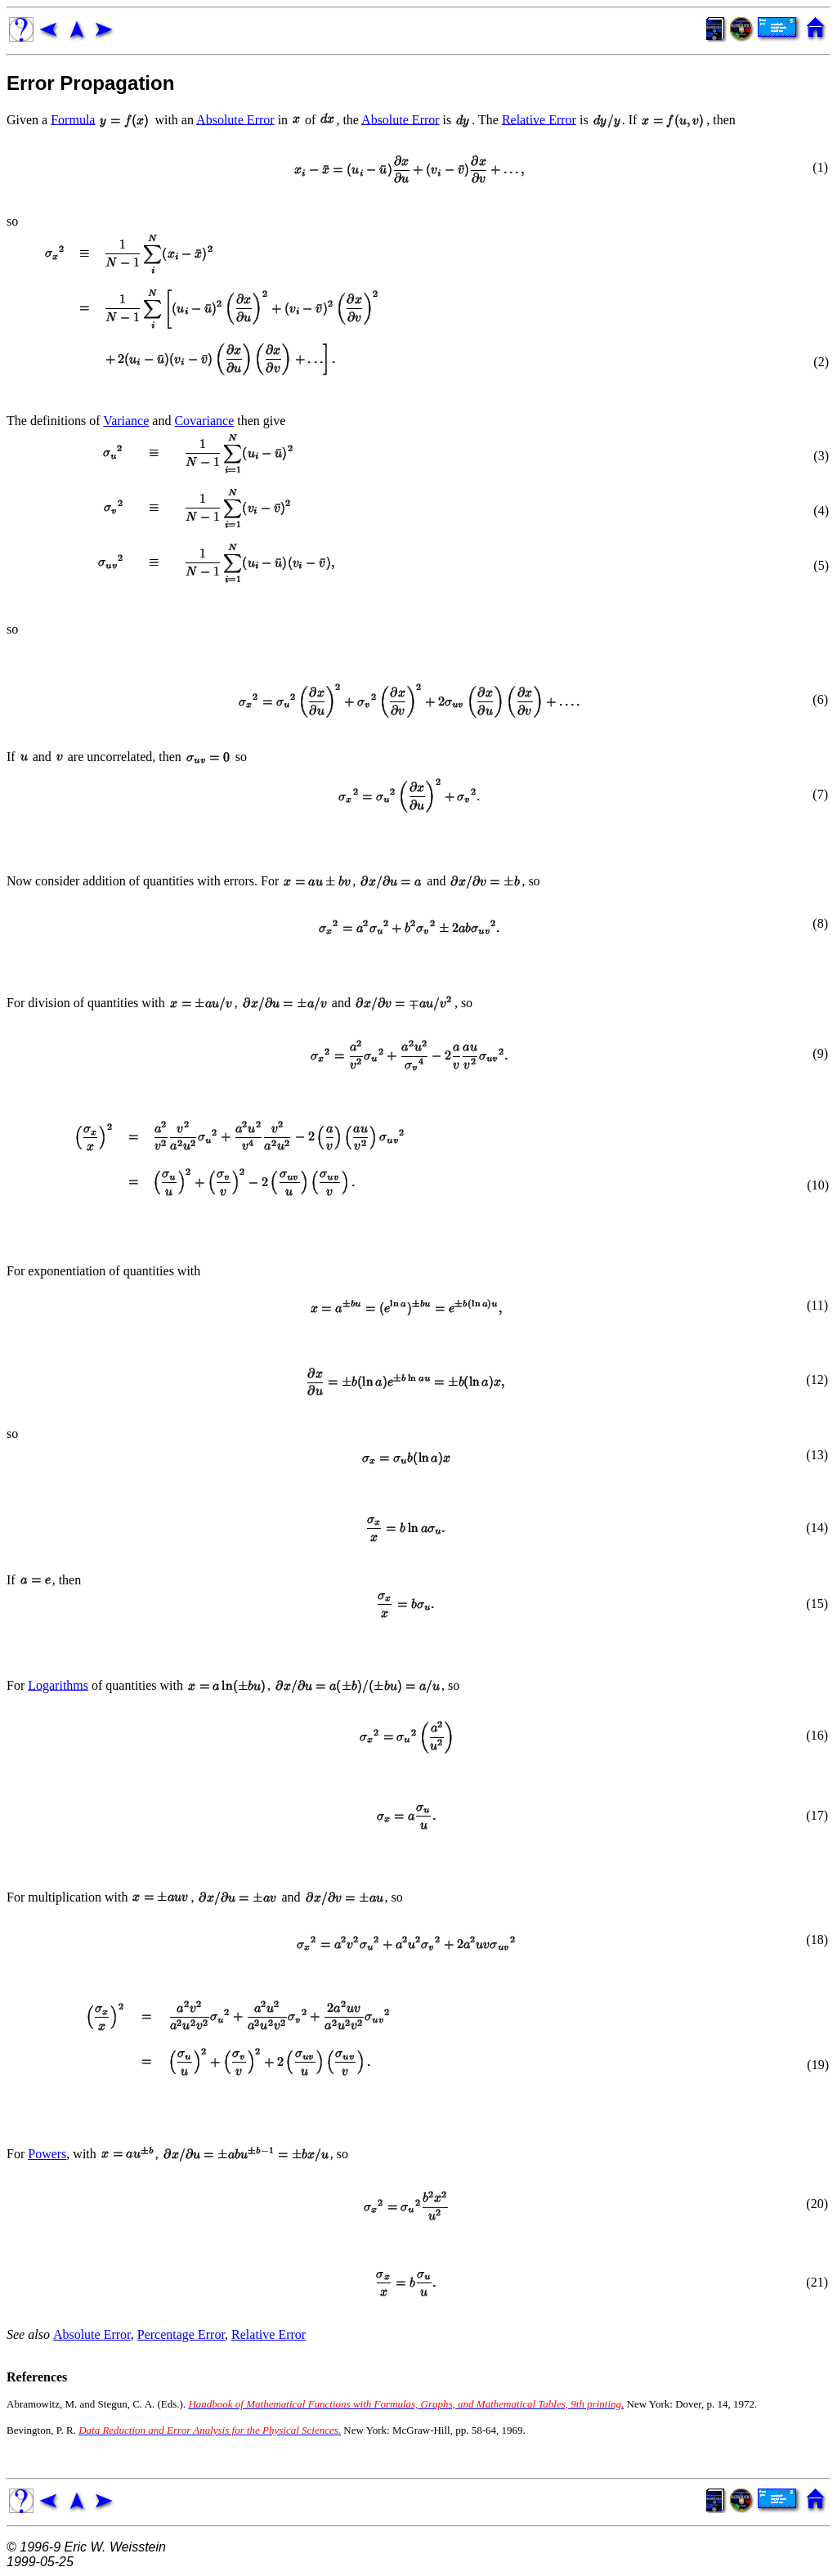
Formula (73, 119)
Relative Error (539, 119)
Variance (126, 421)
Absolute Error (235, 119)
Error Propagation (90, 83)
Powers (47, 2154)
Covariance (204, 421)
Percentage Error (181, 2334)
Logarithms (58, 1684)
